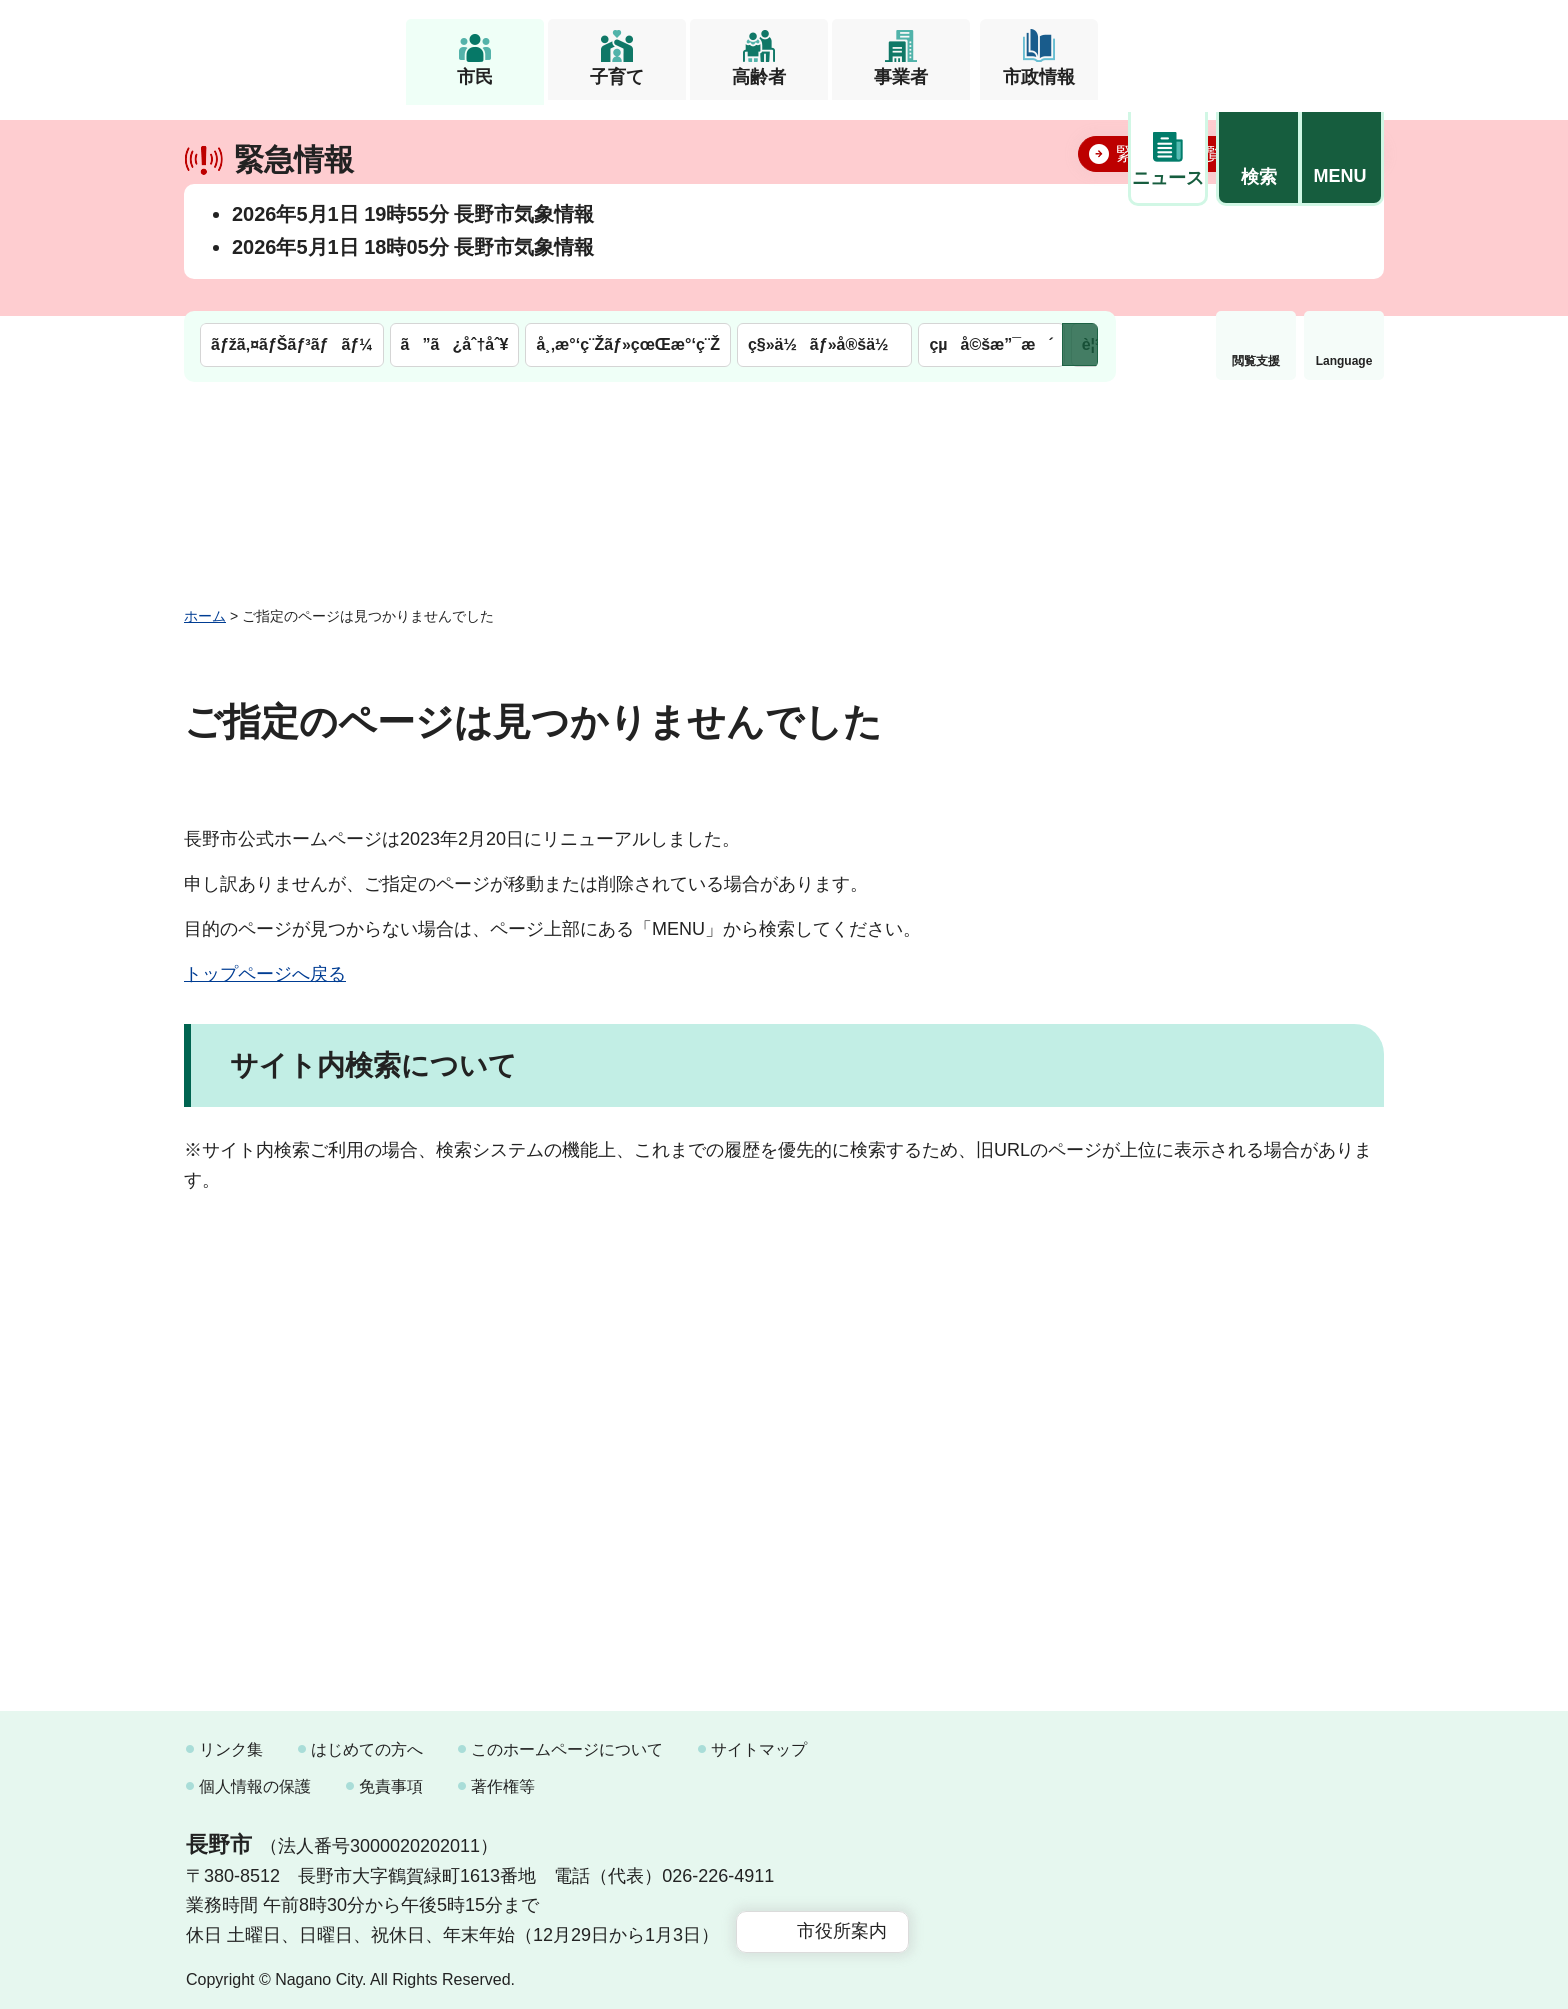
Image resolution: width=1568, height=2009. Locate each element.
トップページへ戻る (265, 965)
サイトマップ (759, 1740)
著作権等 (503, 1777)
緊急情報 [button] (1344, 151)
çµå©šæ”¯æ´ (991, 137)
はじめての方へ (367, 1740)
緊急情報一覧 (1170, 216)
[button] (1258, 47)
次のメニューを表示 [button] (1080, 137)
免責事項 (391, 1777)
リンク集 (231, 1740)
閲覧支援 (1168, 154)
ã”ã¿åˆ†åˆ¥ (455, 137)
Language (1256, 154)
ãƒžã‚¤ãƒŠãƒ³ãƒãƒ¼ (292, 137)
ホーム (205, 607)
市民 (475, 77)
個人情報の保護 (255, 1777)
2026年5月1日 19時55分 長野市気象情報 (413, 276)
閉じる (1339, 215)
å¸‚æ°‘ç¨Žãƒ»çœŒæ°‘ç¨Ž (628, 137)
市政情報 (1039, 77)
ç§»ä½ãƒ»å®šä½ (824, 137)
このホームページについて (567, 1740)
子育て (617, 77)
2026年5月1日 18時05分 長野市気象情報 (413, 309)
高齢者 (759, 77)
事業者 (901, 77)
